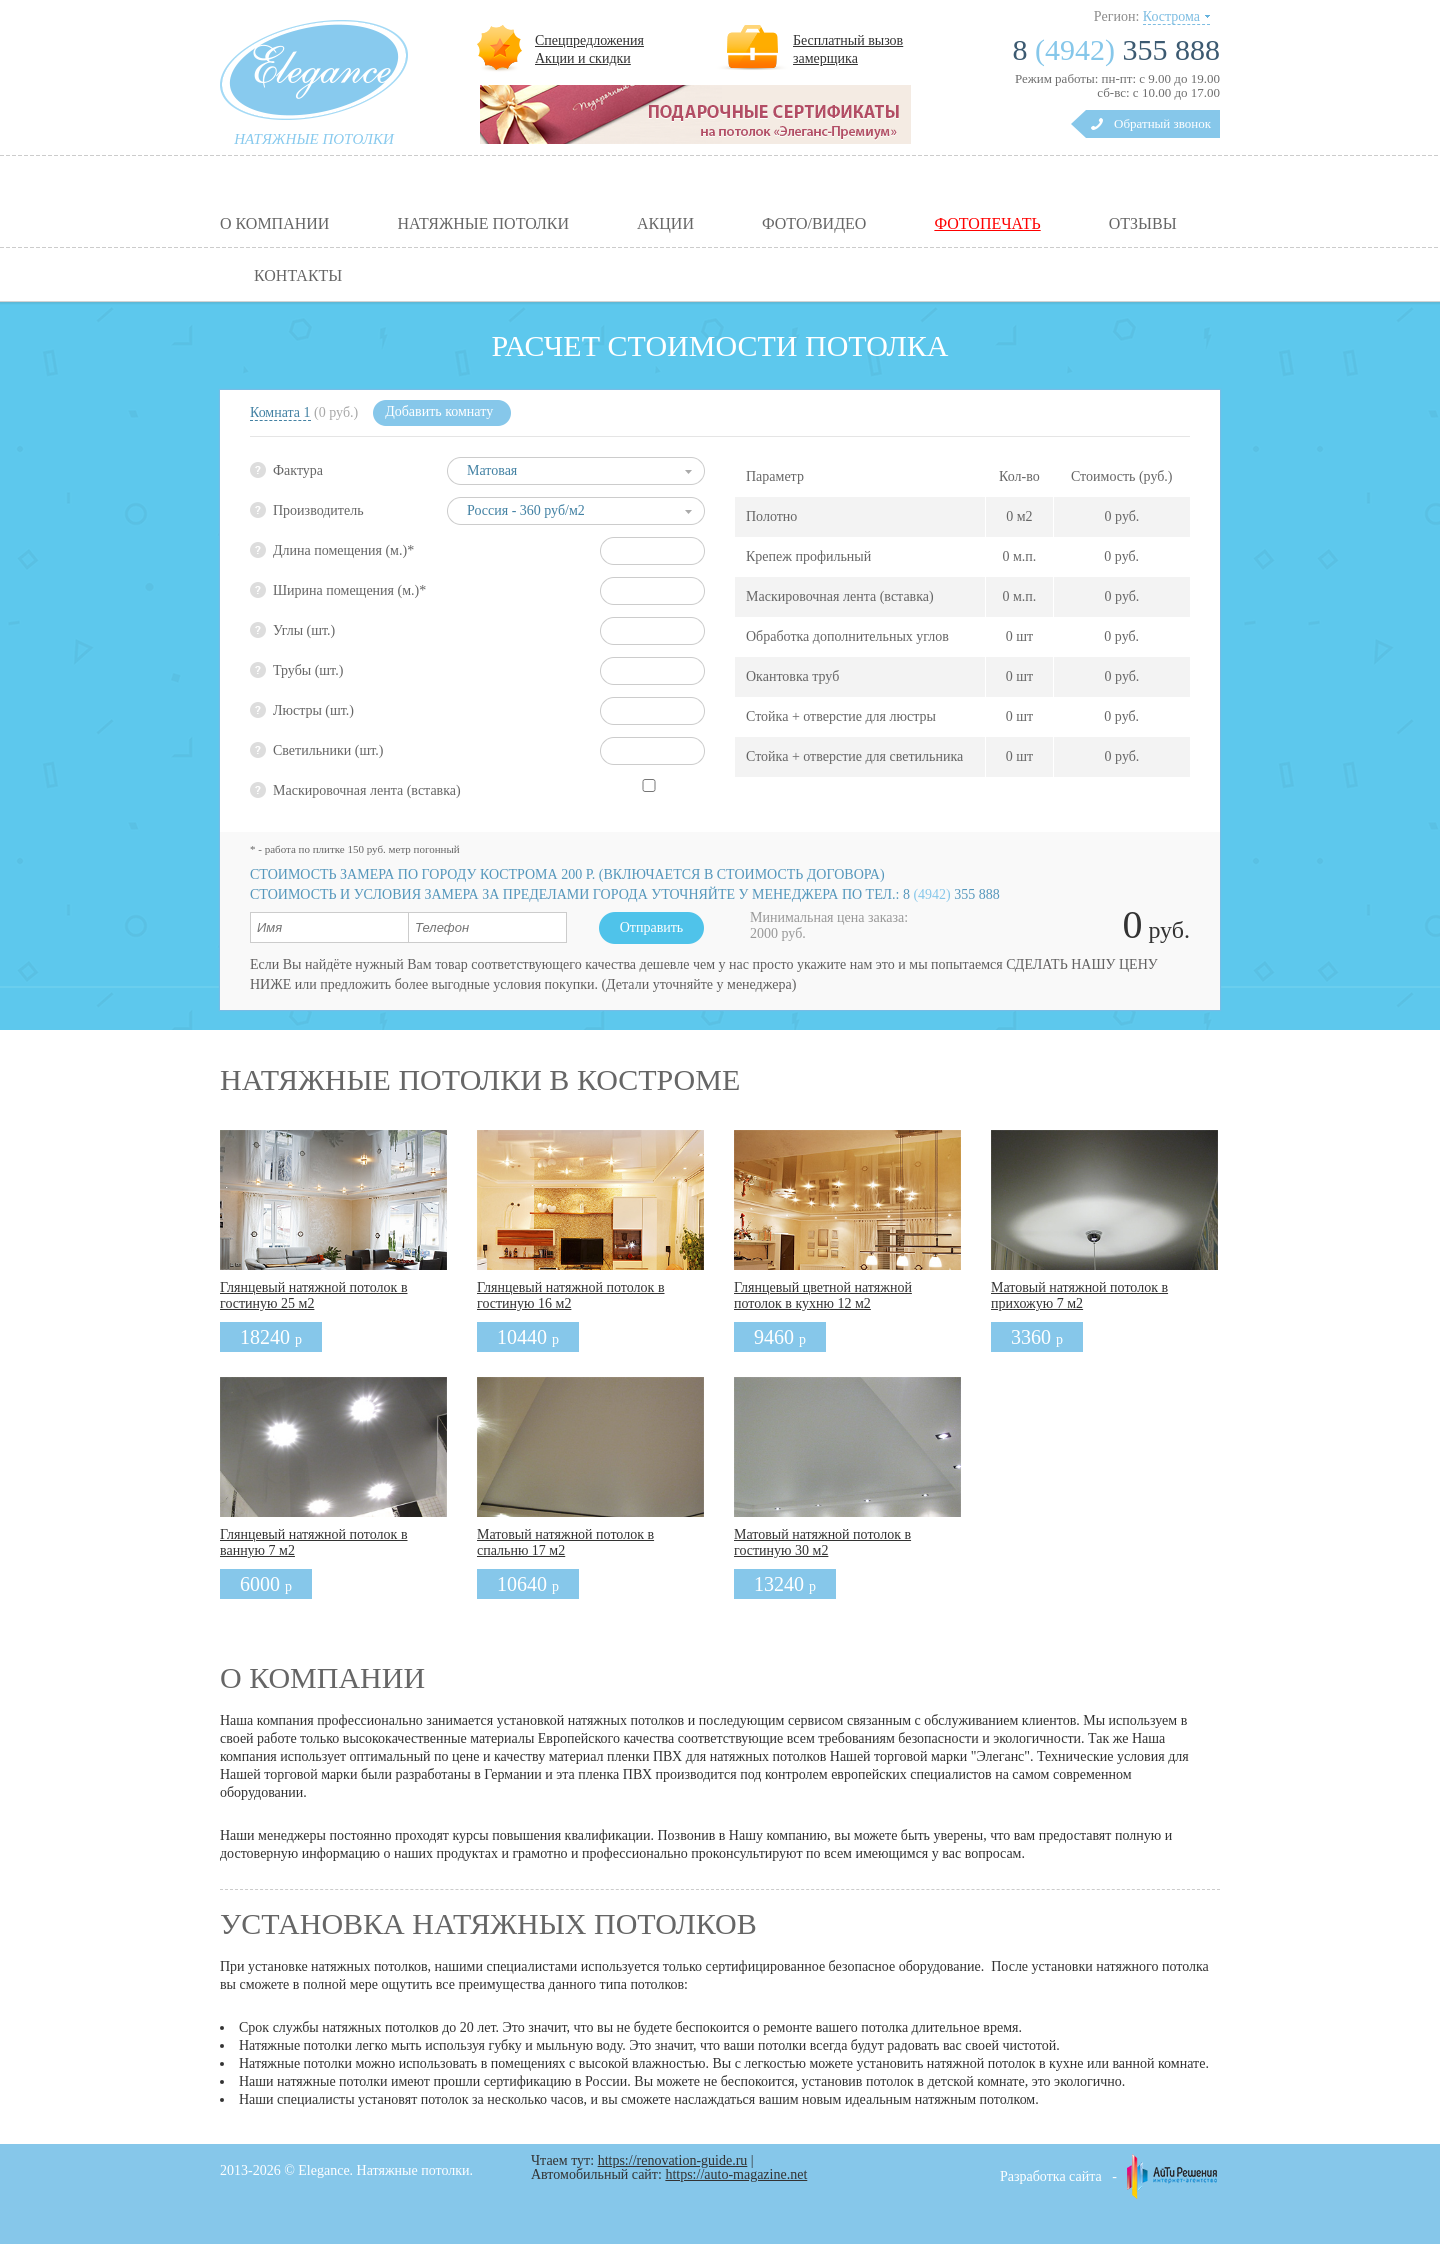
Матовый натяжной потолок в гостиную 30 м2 (822, 1542)
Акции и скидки (583, 58)
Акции (665, 224)
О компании (274, 224)
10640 (528, 1584)
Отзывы (1143, 224)
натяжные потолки (314, 139)
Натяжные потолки (483, 224)
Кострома (1171, 16)
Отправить (652, 927)
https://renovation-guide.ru (673, 2160)
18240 (271, 1337)
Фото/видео (814, 224)
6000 (266, 1584)
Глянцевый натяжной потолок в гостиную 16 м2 (571, 1295)
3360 (1037, 1337)
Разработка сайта (1051, 2176)
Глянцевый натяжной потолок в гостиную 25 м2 (314, 1295)
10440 (528, 1337)
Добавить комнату (439, 411)
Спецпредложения (589, 40)
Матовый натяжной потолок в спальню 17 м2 (565, 1542)
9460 (780, 1337)
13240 (785, 1584)
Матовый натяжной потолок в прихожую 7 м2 (1079, 1295)
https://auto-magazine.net (736, 2174)
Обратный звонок (1162, 123)
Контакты (298, 276)
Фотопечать (987, 224)
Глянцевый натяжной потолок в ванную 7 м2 (314, 1542)
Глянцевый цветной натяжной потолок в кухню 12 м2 (823, 1295)
